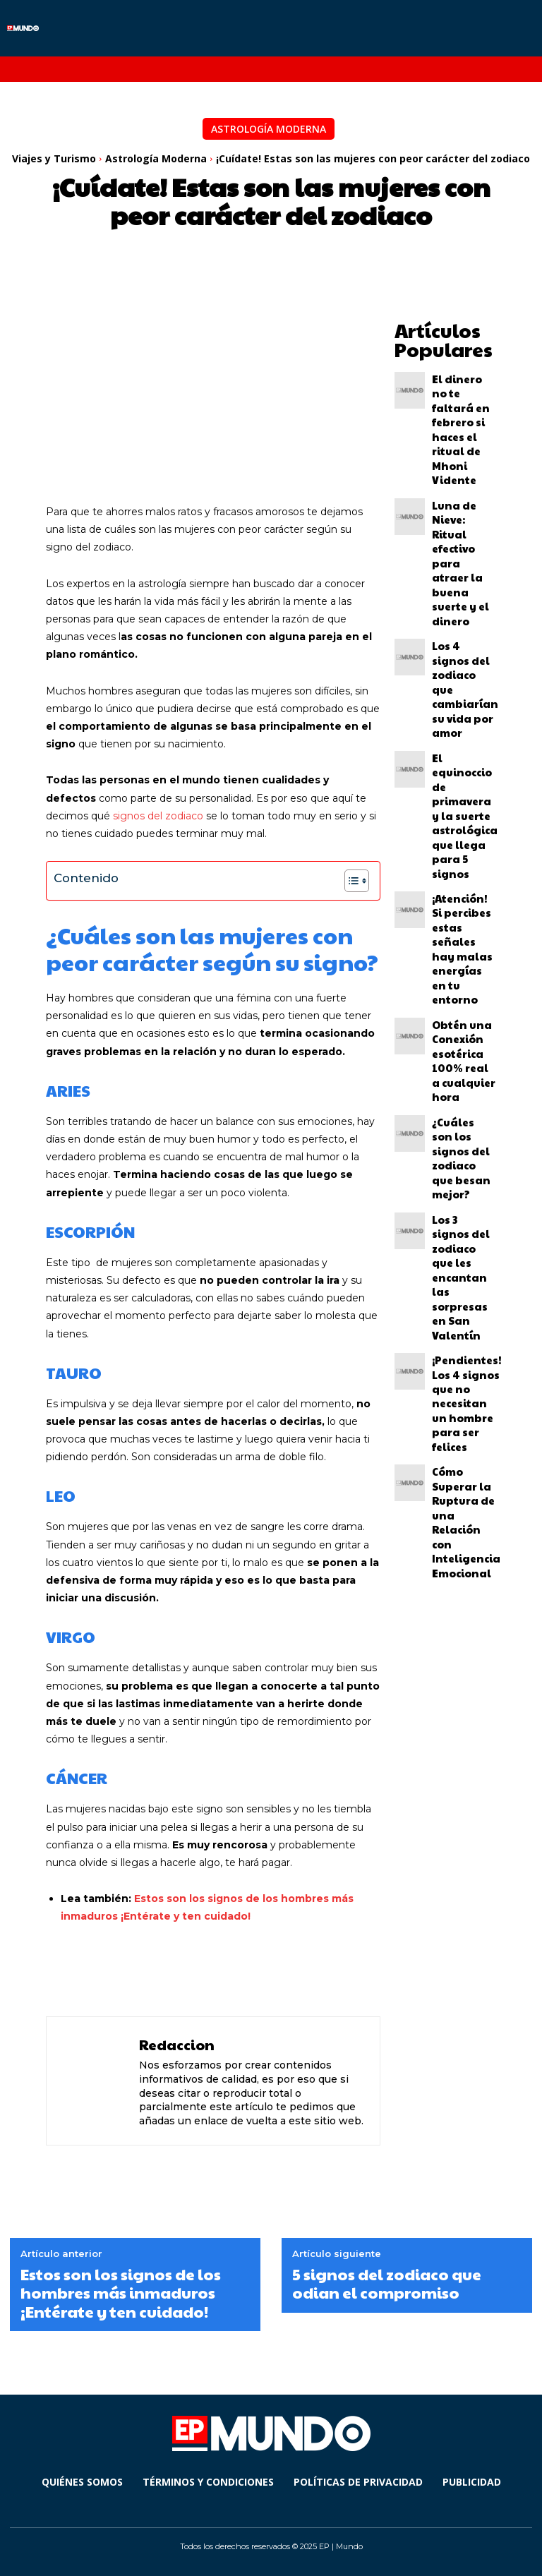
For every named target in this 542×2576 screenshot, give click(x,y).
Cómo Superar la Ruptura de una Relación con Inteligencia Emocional (463, 926)
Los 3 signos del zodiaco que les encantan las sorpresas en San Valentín (463, 796)
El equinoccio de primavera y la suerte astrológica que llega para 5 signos (464, 561)
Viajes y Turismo (54, 158)
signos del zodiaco (158, 815)
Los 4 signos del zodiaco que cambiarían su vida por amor (463, 502)
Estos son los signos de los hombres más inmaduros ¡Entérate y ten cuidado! (120, 2292)
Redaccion (177, 2044)
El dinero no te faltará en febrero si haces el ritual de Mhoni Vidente (463, 386)
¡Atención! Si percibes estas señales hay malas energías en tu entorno (464, 626)
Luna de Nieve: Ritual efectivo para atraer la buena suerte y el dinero (462, 446)
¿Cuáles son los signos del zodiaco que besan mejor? (461, 742)
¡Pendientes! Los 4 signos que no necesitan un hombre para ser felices (459, 861)
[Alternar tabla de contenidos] (350, 881)
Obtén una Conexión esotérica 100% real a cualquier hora (464, 686)
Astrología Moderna (269, 129)
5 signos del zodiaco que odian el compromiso (386, 2283)
